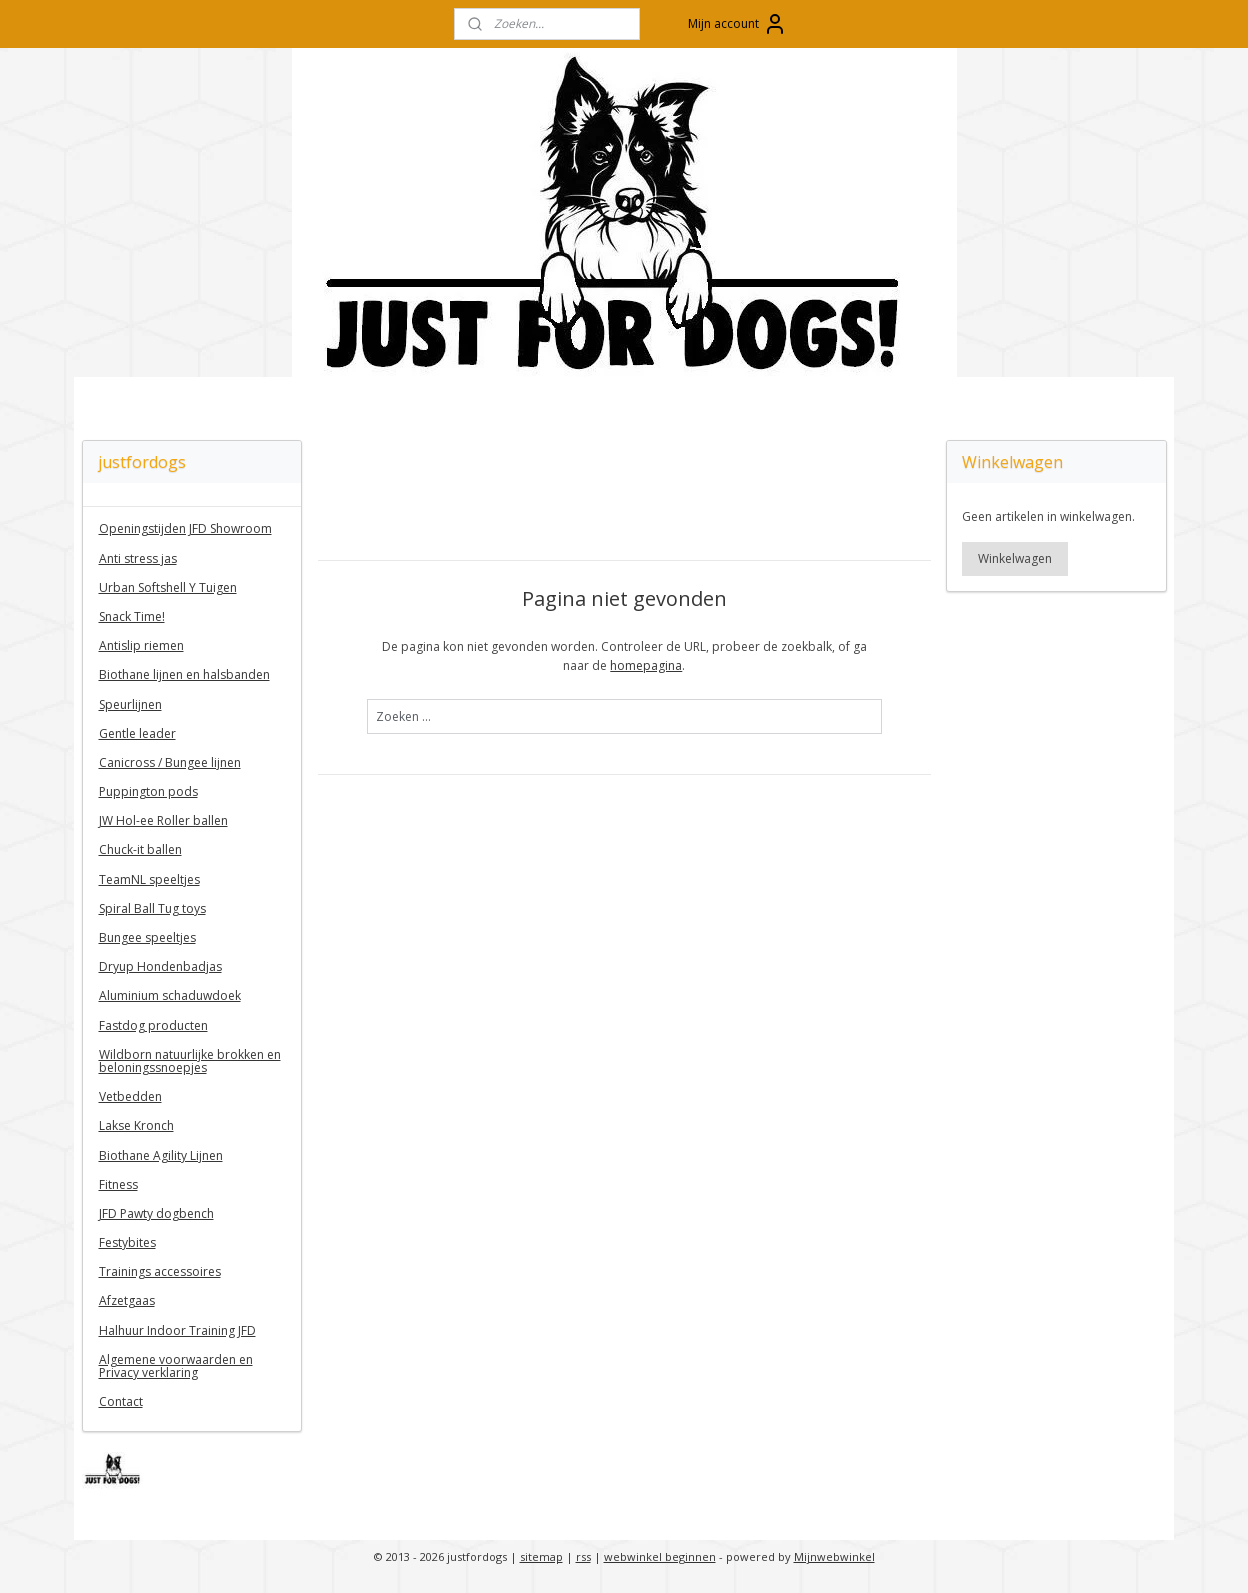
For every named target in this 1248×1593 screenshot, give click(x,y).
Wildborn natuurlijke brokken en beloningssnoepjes (190, 1061)
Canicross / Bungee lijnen (170, 762)
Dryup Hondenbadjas (160, 966)
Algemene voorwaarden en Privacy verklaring (176, 1366)
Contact (121, 1401)
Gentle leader (137, 733)
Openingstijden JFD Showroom (185, 528)
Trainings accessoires (160, 1271)
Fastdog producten (153, 1025)
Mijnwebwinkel (834, 1556)
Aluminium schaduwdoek (170, 995)
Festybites (127, 1242)
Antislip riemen (141, 645)
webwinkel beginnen (660, 1556)
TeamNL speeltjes (149, 879)
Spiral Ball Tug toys (152, 908)
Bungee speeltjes (147, 937)
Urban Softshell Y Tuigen (168, 587)
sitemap (541, 1556)
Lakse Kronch (136, 1125)
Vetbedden (130, 1096)
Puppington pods (148, 791)
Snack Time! (132, 616)
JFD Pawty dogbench (156, 1213)
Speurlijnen (130, 704)
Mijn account (737, 24)
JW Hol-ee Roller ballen (163, 820)
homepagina (646, 665)
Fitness (118, 1184)
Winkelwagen (1015, 558)
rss (583, 1556)
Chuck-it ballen (140, 849)
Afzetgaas (127, 1300)
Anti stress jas (138, 558)
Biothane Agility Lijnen (161, 1155)
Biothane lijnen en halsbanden (184, 674)
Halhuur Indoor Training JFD (177, 1330)
